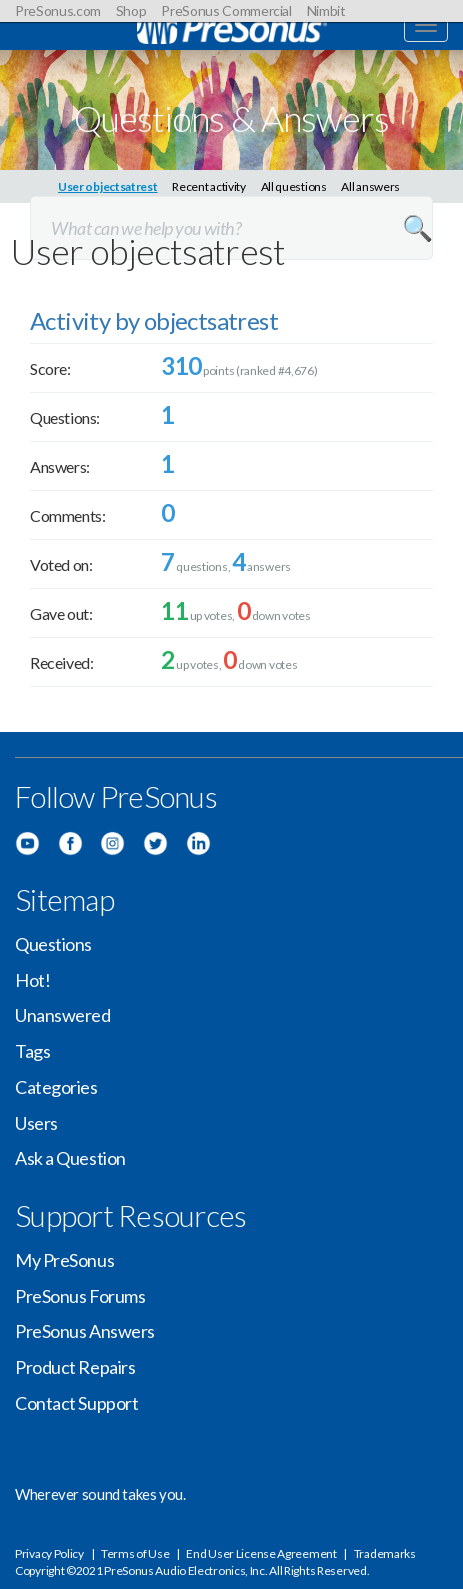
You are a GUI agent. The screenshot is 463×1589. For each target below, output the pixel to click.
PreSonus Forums (80, 1296)
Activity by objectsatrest (154, 320)
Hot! (32, 980)
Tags (32, 1051)
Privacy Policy (49, 1553)
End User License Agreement (261, 1553)
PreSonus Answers (85, 1331)
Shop (131, 10)
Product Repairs (75, 1367)
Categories (56, 1087)
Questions (53, 944)
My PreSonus (64, 1260)
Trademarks (385, 1553)
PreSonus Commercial (226, 10)
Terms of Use (135, 1553)
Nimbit (326, 10)
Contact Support (76, 1403)
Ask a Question (70, 1158)
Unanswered (63, 1015)
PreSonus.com (58, 10)
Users (36, 1123)
